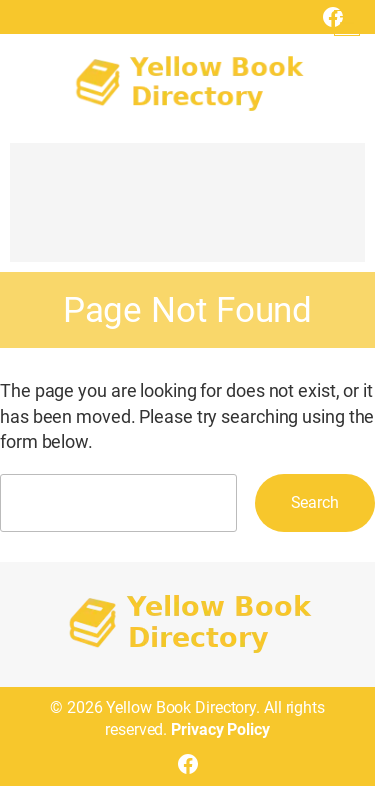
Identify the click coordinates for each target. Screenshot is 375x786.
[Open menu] (347, 23)
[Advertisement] (187, 212)
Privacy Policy (220, 729)
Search (315, 502)
